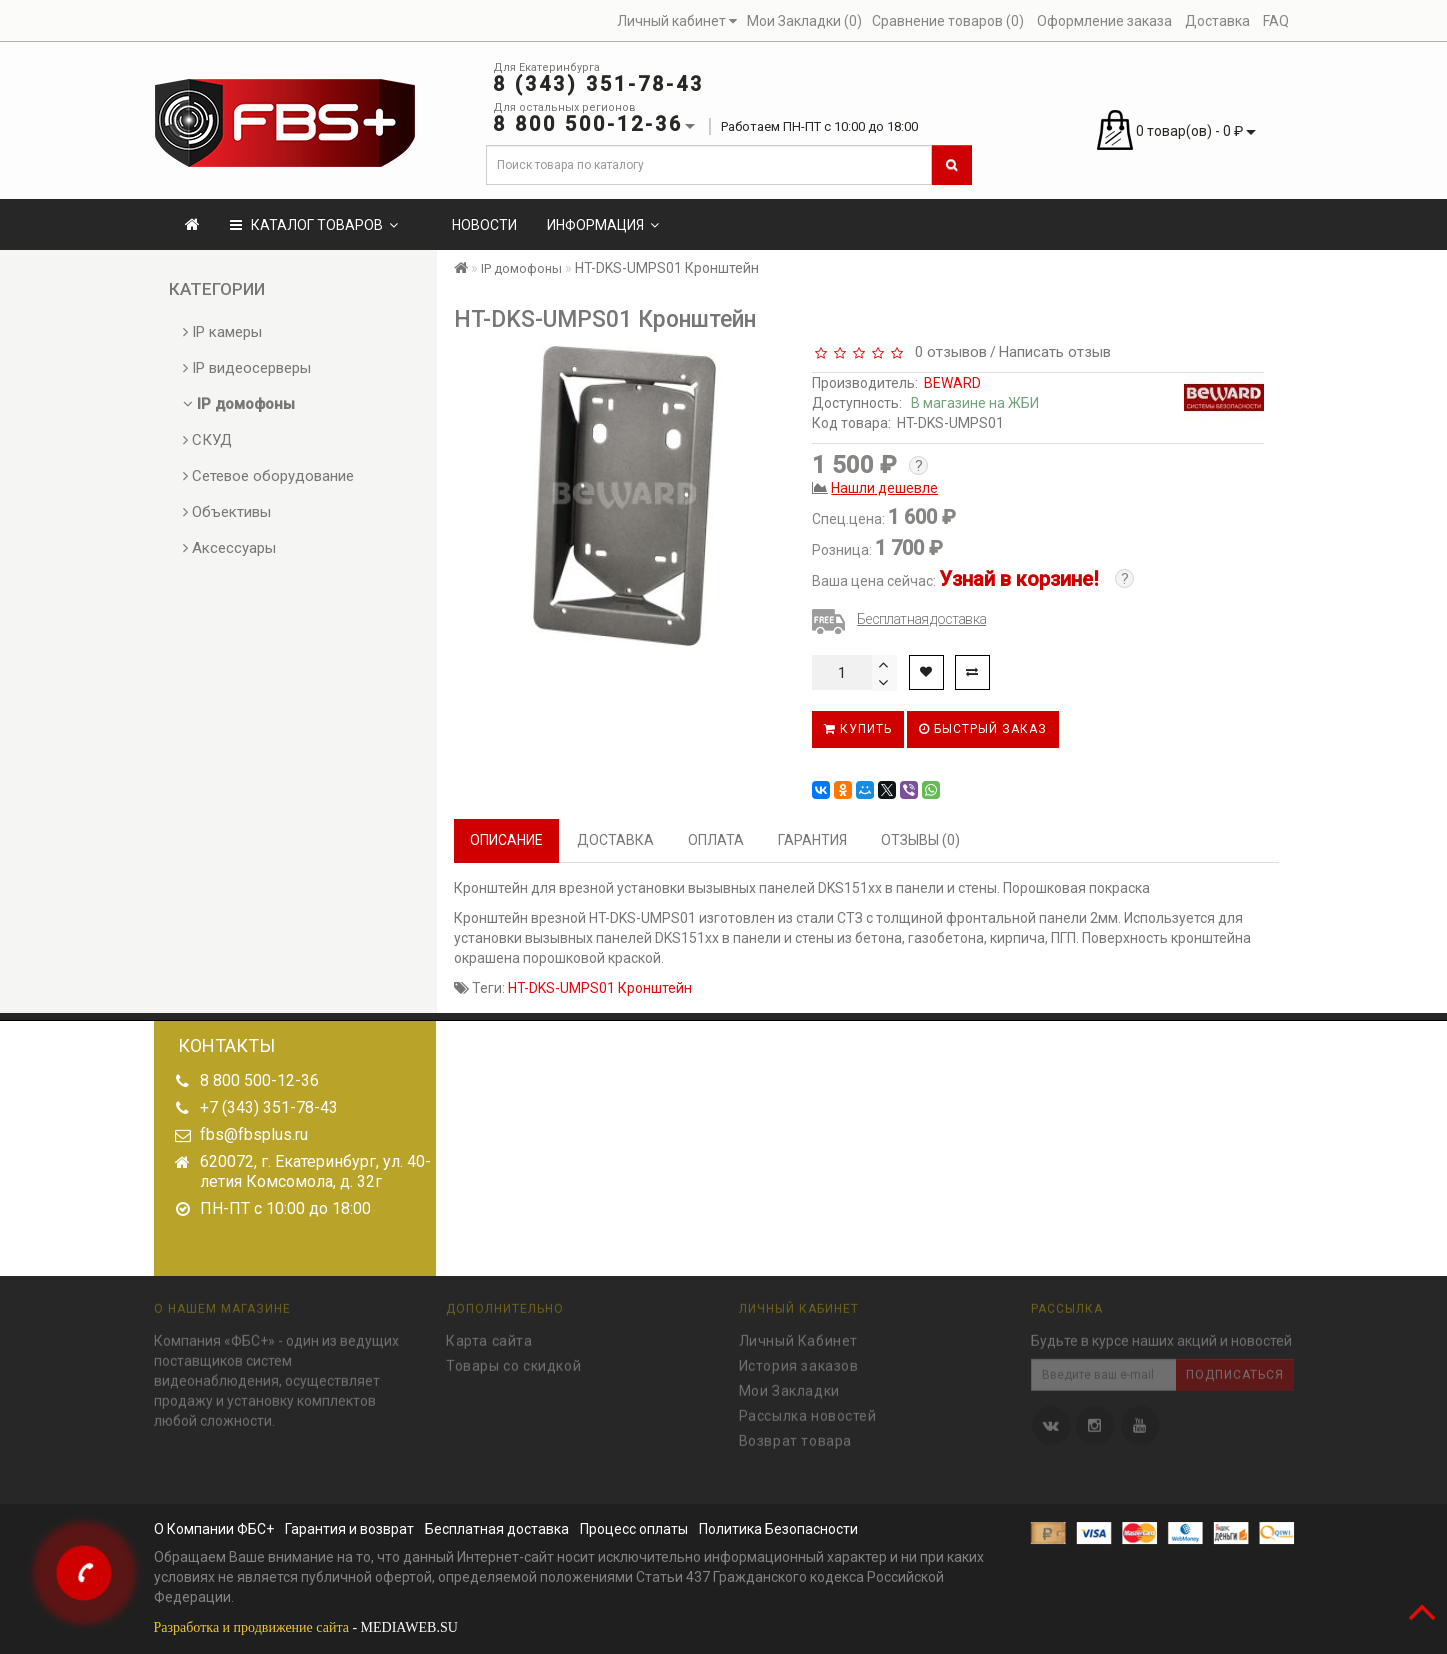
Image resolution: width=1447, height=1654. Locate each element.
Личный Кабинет (798, 1335)
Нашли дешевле (884, 488)
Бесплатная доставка (921, 619)
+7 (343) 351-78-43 (269, 1107)
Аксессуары (229, 548)
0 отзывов (947, 352)
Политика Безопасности (778, 1529)
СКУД (207, 440)
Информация (603, 225)
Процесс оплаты (634, 1529)
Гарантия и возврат (349, 1529)
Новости (484, 225)
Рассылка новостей (808, 1410)
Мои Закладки (789, 1385)
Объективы (227, 512)
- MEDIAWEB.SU (306, 1627)
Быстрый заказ (983, 729)
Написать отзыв (1055, 352)
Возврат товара (795, 1435)
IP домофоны (239, 404)
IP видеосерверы (247, 368)
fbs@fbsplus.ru (254, 1134)
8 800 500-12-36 (259, 1080)
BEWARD (952, 383)
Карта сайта (489, 1335)
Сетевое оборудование (268, 476)
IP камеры (222, 332)
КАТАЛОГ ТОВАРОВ (314, 225)
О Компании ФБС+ (214, 1529)
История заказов (799, 1360)
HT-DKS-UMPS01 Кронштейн (600, 988)
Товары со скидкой (513, 1360)
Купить (858, 729)
